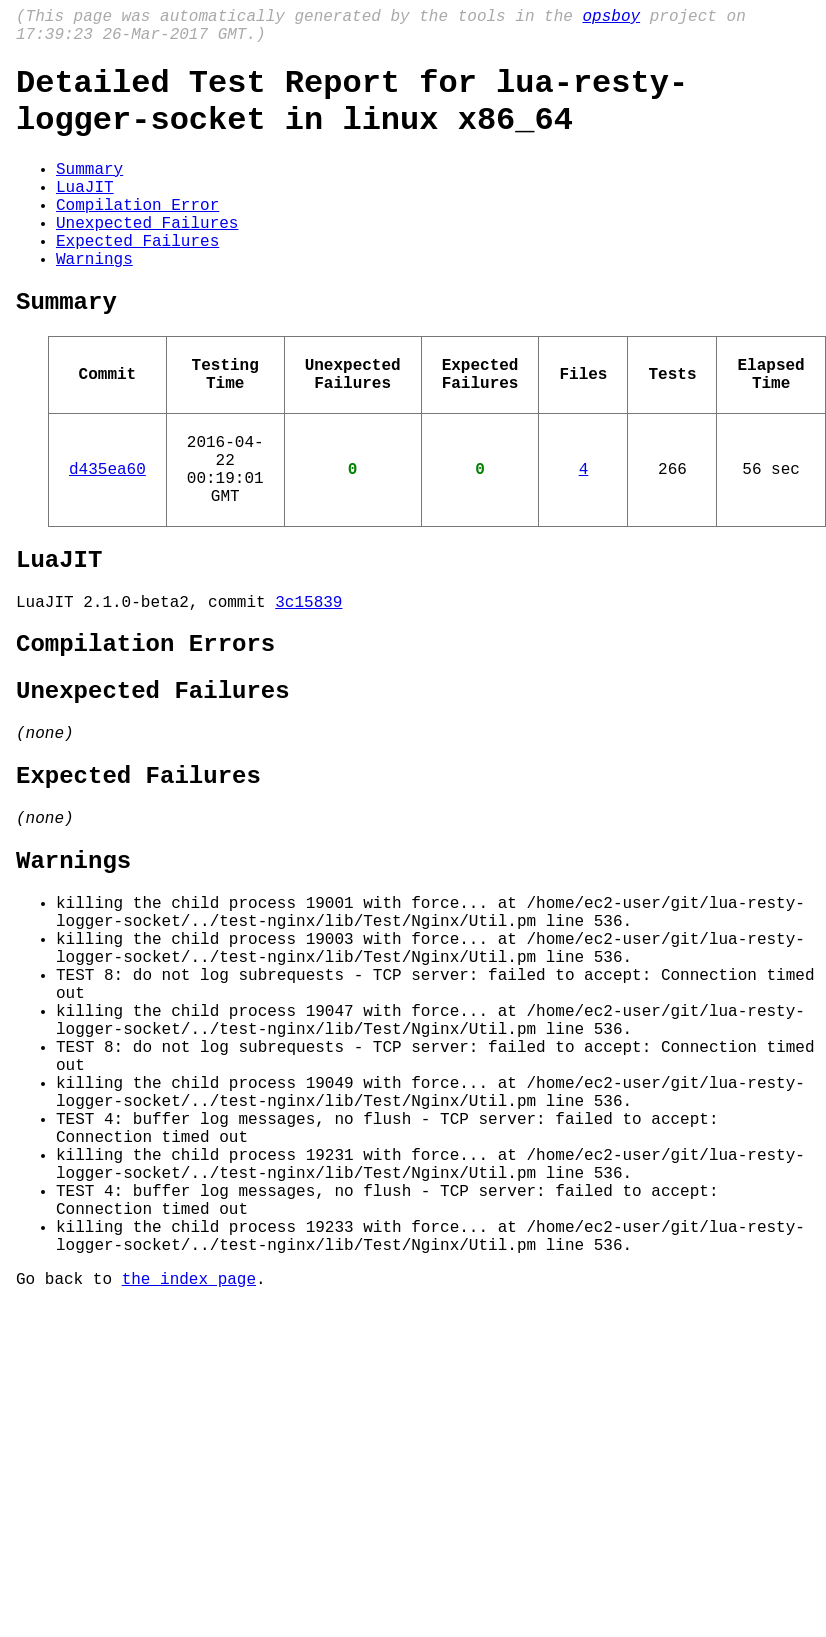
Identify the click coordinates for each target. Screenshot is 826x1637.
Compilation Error (137, 236)
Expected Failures (137, 280)
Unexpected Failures (147, 258)
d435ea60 (107, 536)
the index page (189, 1478)
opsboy (611, 19)
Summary (89, 192)
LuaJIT (85, 214)
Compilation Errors (145, 731)
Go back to (69, 1478)
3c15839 (308, 685)
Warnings (94, 302)
